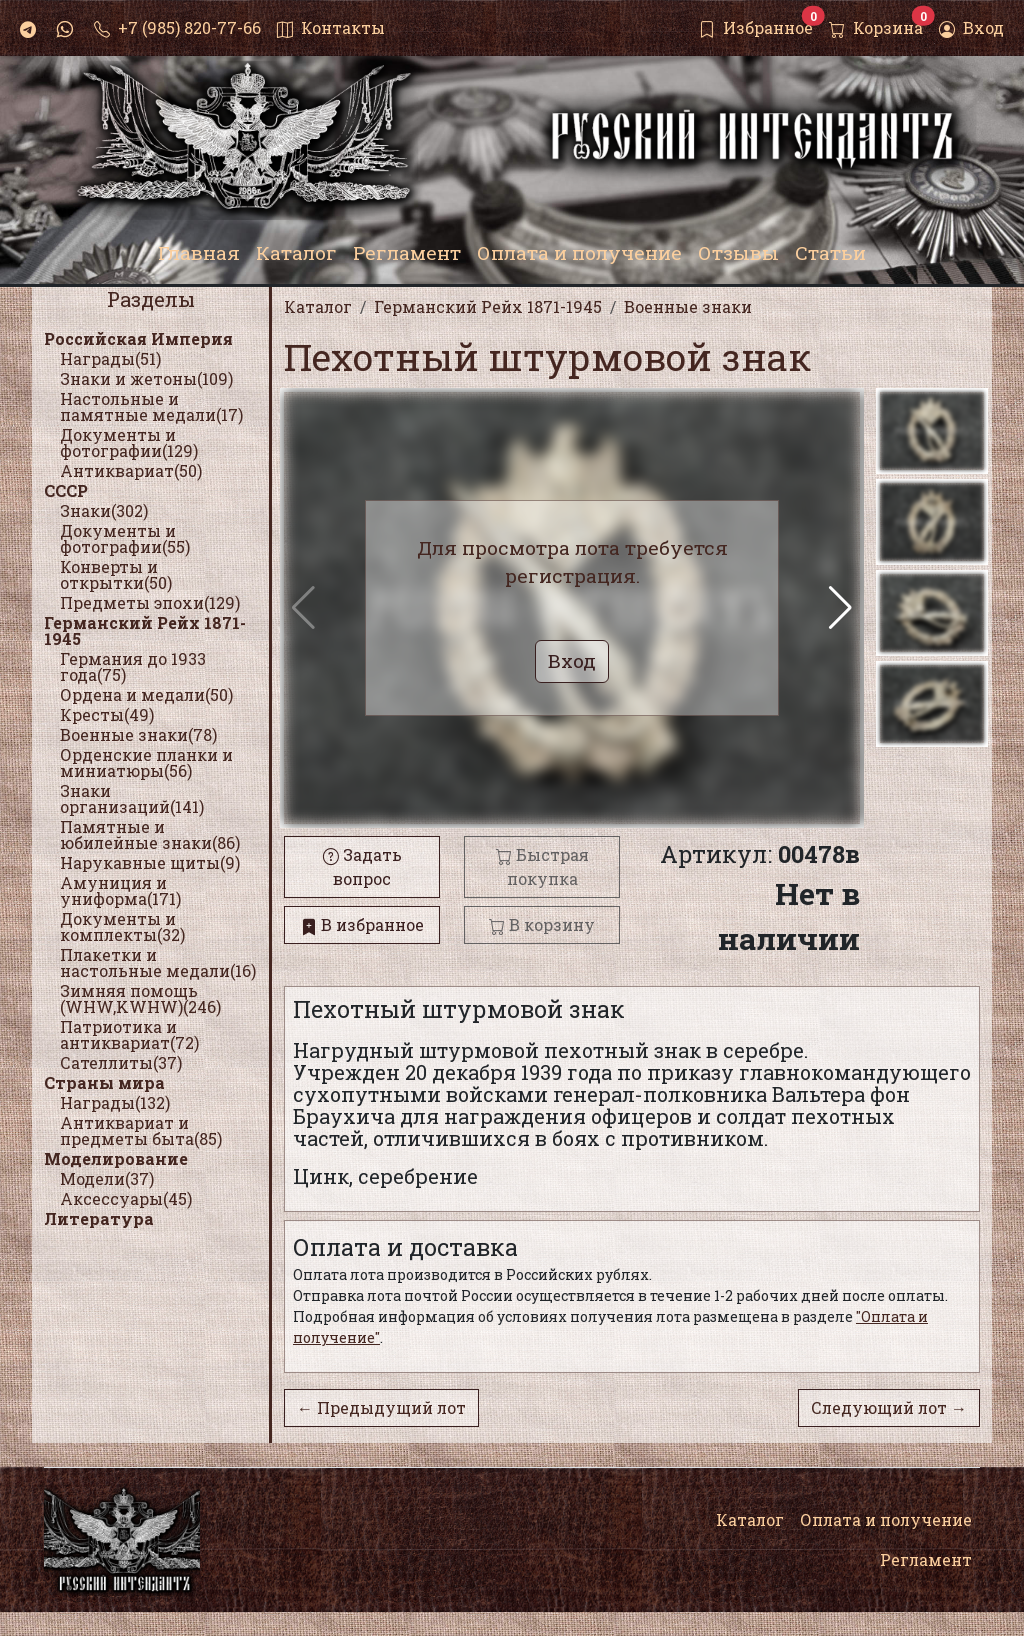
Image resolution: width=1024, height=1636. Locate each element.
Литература (99, 1218)
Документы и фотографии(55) (125, 538)
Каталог (750, 1519)
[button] (840, 608)
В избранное (362, 924)
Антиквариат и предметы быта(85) (141, 1130)
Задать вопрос (362, 866)
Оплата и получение (886, 1519)
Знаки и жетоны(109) (146, 378)
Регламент (926, 1559)
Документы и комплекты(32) (122, 926)
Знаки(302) (104, 510)
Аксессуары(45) (126, 1198)
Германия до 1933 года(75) (133, 666)
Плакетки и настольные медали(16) (158, 962)
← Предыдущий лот (381, 1407)
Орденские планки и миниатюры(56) (146, 762)
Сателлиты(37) (121, 1062)
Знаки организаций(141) (132, 798)
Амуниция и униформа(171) (120, 890)
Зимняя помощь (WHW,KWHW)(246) (140, 998)
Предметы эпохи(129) (150, 602)
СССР (66, 490)
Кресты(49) (107, 714)
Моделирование (116, 1158)
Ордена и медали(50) (146, 694)
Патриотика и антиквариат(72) (129, 1034)
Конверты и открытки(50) (116, 574)
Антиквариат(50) (131, 470)
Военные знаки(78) (138, 734)
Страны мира (104, 1082)
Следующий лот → (889, 1407)
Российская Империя (138, 338)
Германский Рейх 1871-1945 (145, 630)
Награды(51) (110, 358)
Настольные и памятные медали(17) (151, 406)
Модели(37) (107, 1178)
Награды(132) (115, 1102)
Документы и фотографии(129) (129, 442)
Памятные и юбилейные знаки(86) (150, 834)
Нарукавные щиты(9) (150, 862)
